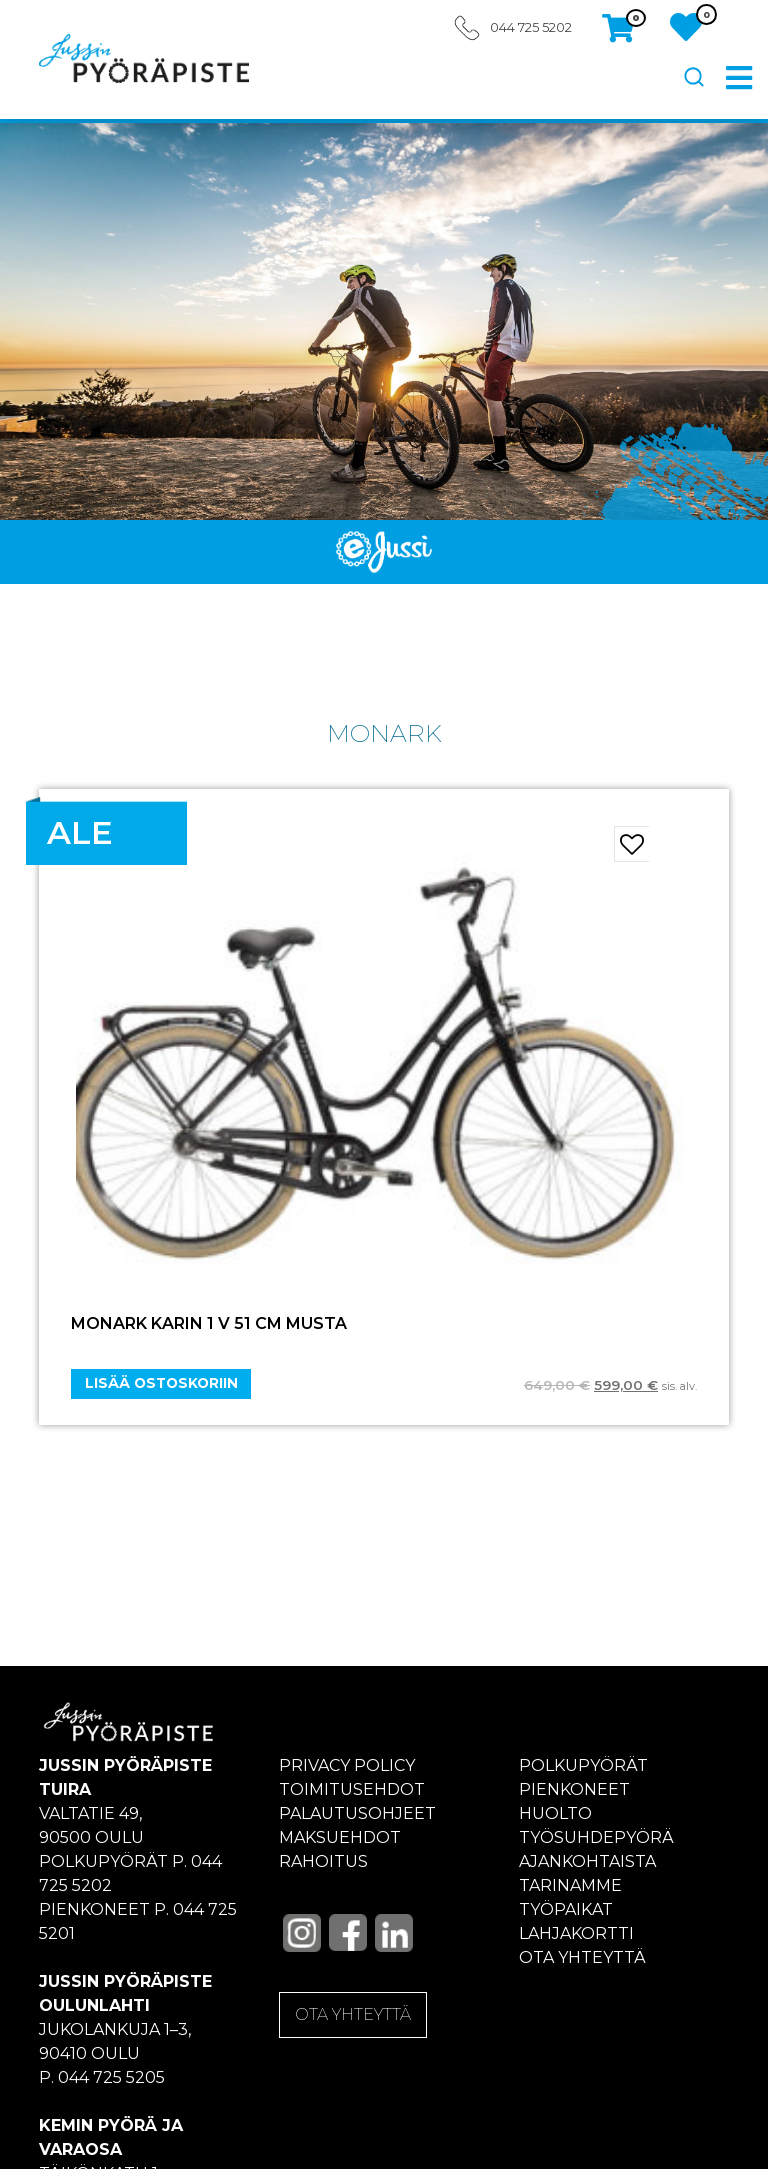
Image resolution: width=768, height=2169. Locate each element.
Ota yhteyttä (582, 1957)
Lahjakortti (576, 1933)
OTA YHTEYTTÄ (353, 2014)
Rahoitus (323, 1861)
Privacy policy (347, 1765)
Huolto (555, 1813)
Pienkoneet (574, 1789)
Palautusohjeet (357, 1813)
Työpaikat (566, 1909)
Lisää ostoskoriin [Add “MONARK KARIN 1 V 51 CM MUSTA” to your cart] (161, 1383)
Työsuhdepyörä (596, 1837)
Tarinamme (570, 1885)
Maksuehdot (340, 1837)
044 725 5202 (531, 27)
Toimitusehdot (352, 1789)
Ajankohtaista (587, 1861)
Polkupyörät (583, 1765)
